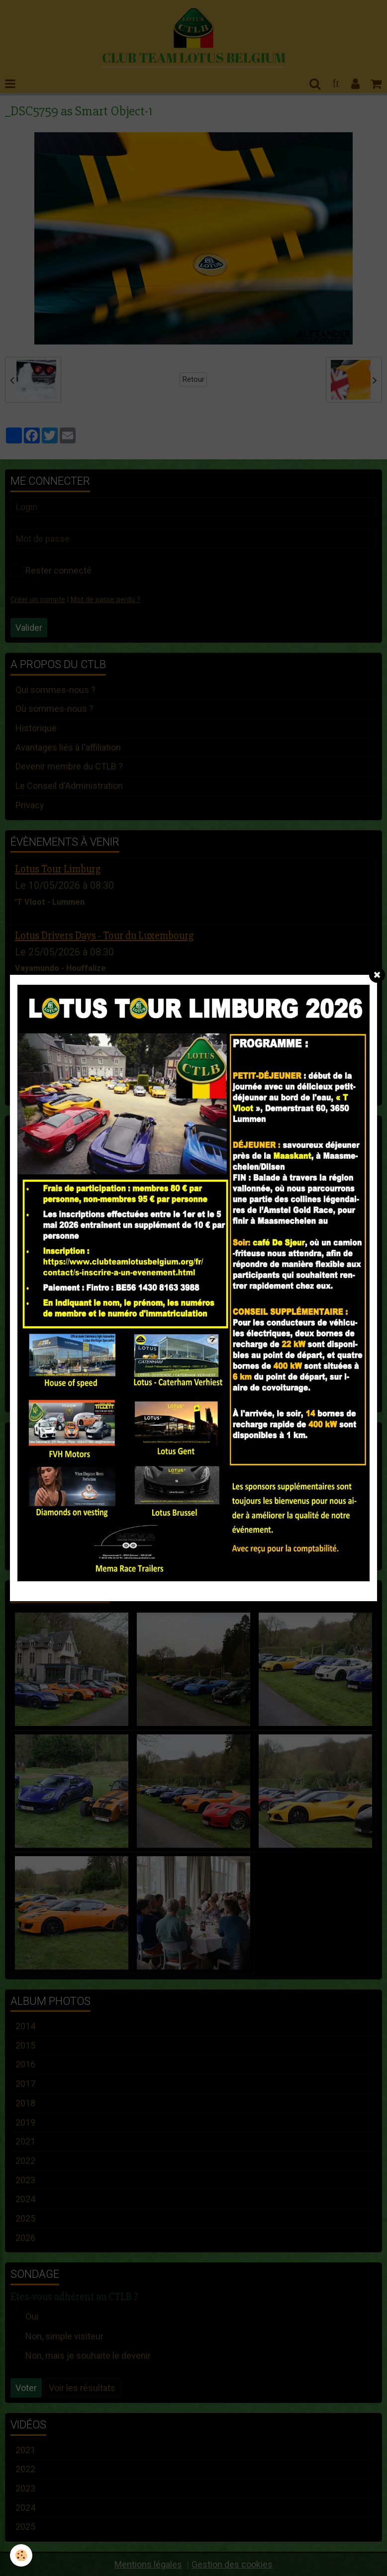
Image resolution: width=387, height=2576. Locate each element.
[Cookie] (21, 2555)
